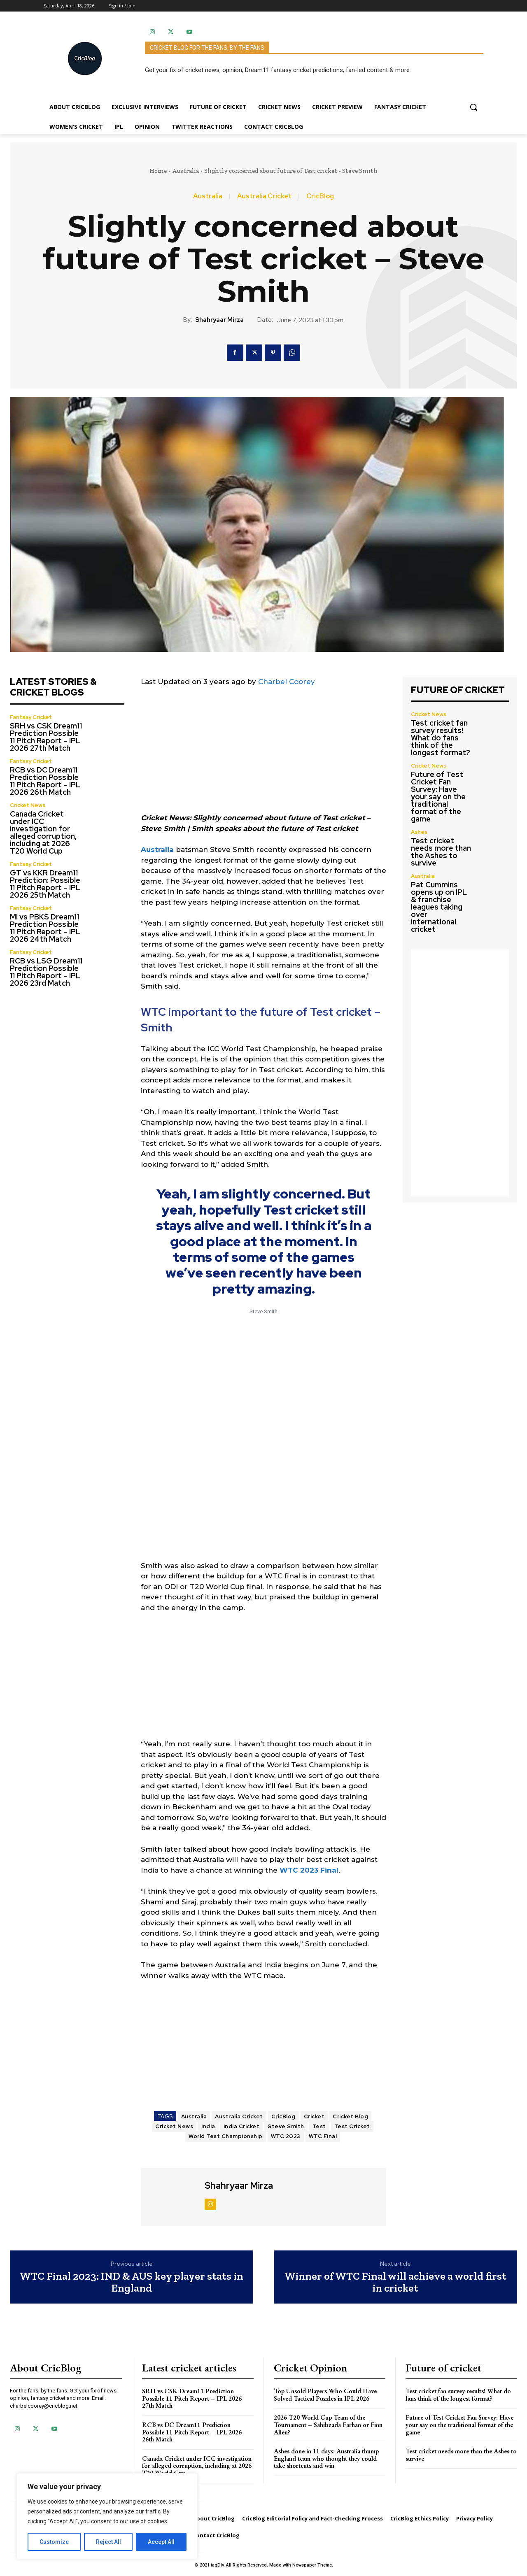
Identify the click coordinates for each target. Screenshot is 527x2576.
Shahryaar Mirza (219, 319)
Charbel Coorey (286, 681)
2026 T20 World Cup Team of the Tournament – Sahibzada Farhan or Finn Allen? (328, 2424)
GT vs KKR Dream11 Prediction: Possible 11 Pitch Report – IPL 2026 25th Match (45, 884)
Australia (185, 171)
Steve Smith (286, 2126)
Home (158, 171)
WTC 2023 (286, 2136)
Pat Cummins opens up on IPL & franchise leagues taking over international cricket (439, 907)
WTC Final (323, 2136)
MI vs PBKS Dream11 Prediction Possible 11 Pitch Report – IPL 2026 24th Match (45, 928)
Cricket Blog (350, 2116)
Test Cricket (352, 2126)
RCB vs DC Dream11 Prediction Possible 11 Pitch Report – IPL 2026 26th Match (45, 781)
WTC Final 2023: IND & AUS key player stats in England (131, 2282)
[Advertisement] (263, 755)
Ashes (419, 832)
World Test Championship (226, 2136)
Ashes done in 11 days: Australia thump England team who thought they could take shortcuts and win (326, 2458)
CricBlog (320, 196)
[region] (107, 2516)
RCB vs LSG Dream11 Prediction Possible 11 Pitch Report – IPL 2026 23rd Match (46, 972)
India (208, 2126)
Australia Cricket (264, 196)
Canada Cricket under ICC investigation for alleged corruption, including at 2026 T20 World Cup (43, 832)
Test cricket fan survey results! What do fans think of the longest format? (440, 737)
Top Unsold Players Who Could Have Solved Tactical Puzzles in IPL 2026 (325, 2395)
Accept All (161, 2542)
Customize (54, 2542)
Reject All (108, 2542)
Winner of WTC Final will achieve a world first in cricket (395, 2282)
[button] (473, 107)
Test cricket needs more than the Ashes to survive (441, 852)
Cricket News (27, 805)
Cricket (314, 2116)
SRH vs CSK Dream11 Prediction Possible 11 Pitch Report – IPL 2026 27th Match (46, 737)
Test (319, 2126)
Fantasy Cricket (31, 717)
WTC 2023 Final (309, 1870)
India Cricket (242, 2126)
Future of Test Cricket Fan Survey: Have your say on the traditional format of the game (438, 797)
